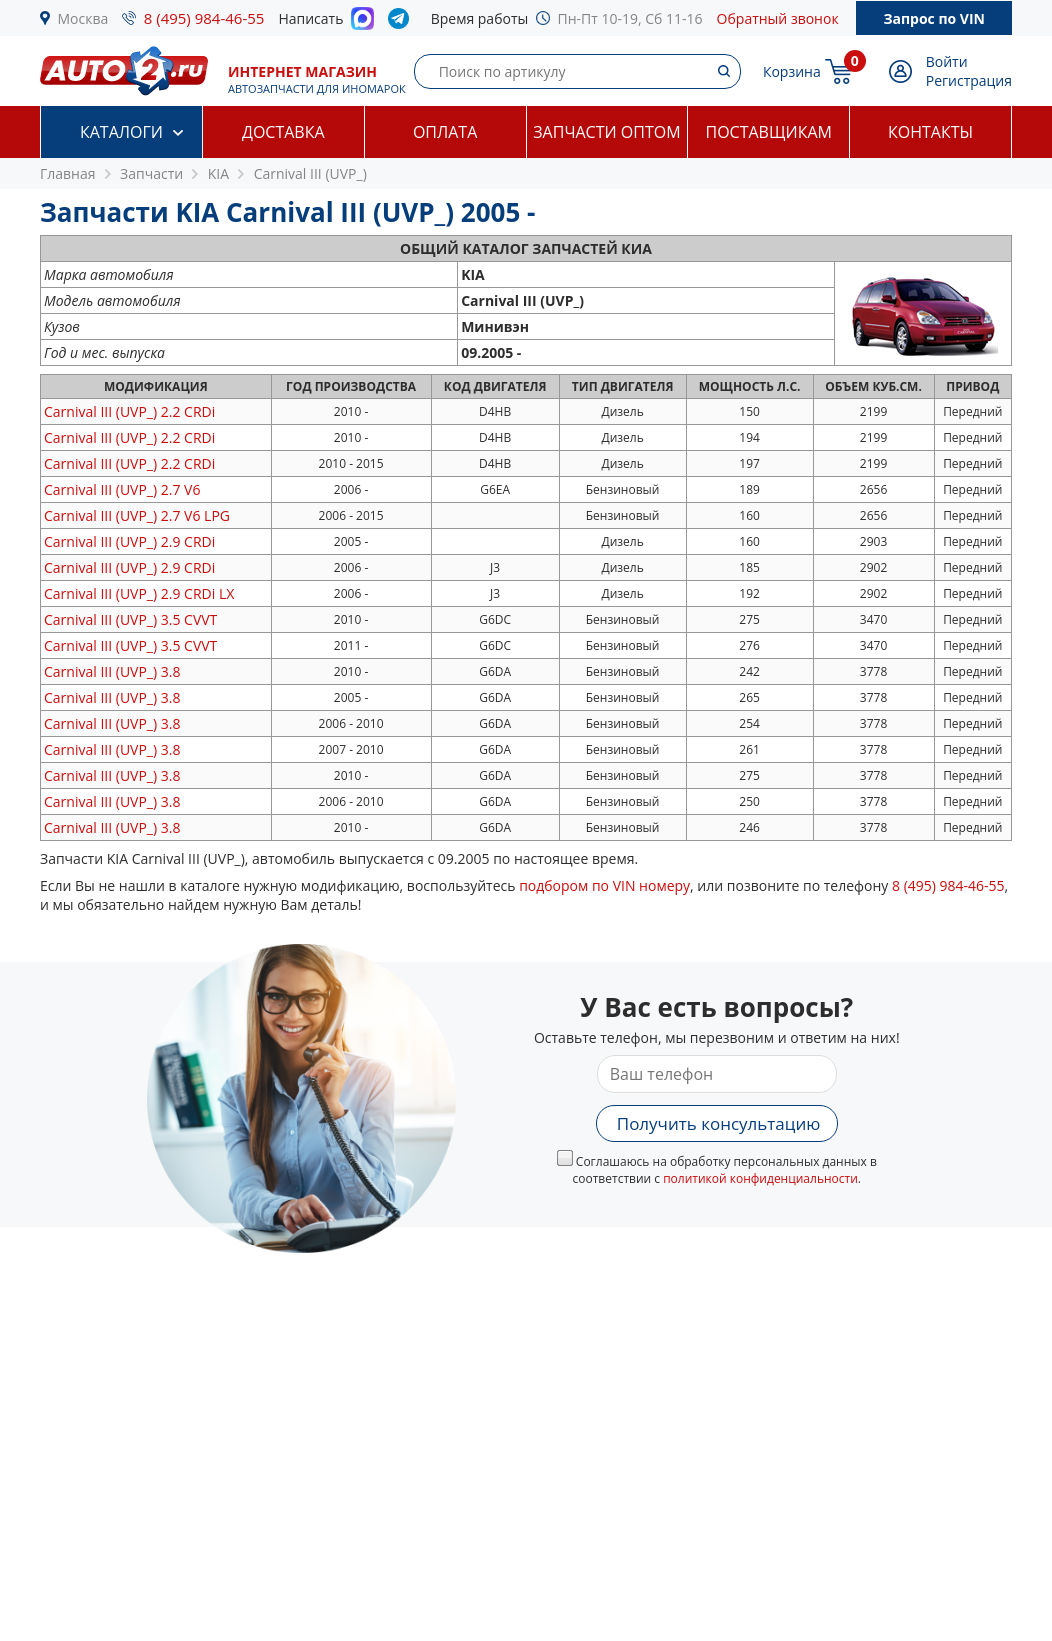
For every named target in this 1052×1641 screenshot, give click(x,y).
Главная (68, 173)
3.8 (112, 671)
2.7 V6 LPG (137, 515)
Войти (947, 61)
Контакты (930, 132)
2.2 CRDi (129, 411)
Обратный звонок (778, 18)
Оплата (445, 132)
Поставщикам (769, 132)
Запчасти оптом (606, 132)
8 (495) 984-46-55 (204, 18)
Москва (83, 18)
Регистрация (969, 80)
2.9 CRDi (129, 541)
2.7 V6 (122, 489)
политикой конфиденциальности (760, 1178)
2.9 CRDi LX (139, 593)
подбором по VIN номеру (604, 885)
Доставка (283, 132)
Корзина (792, 71)
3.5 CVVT (130, 619)
